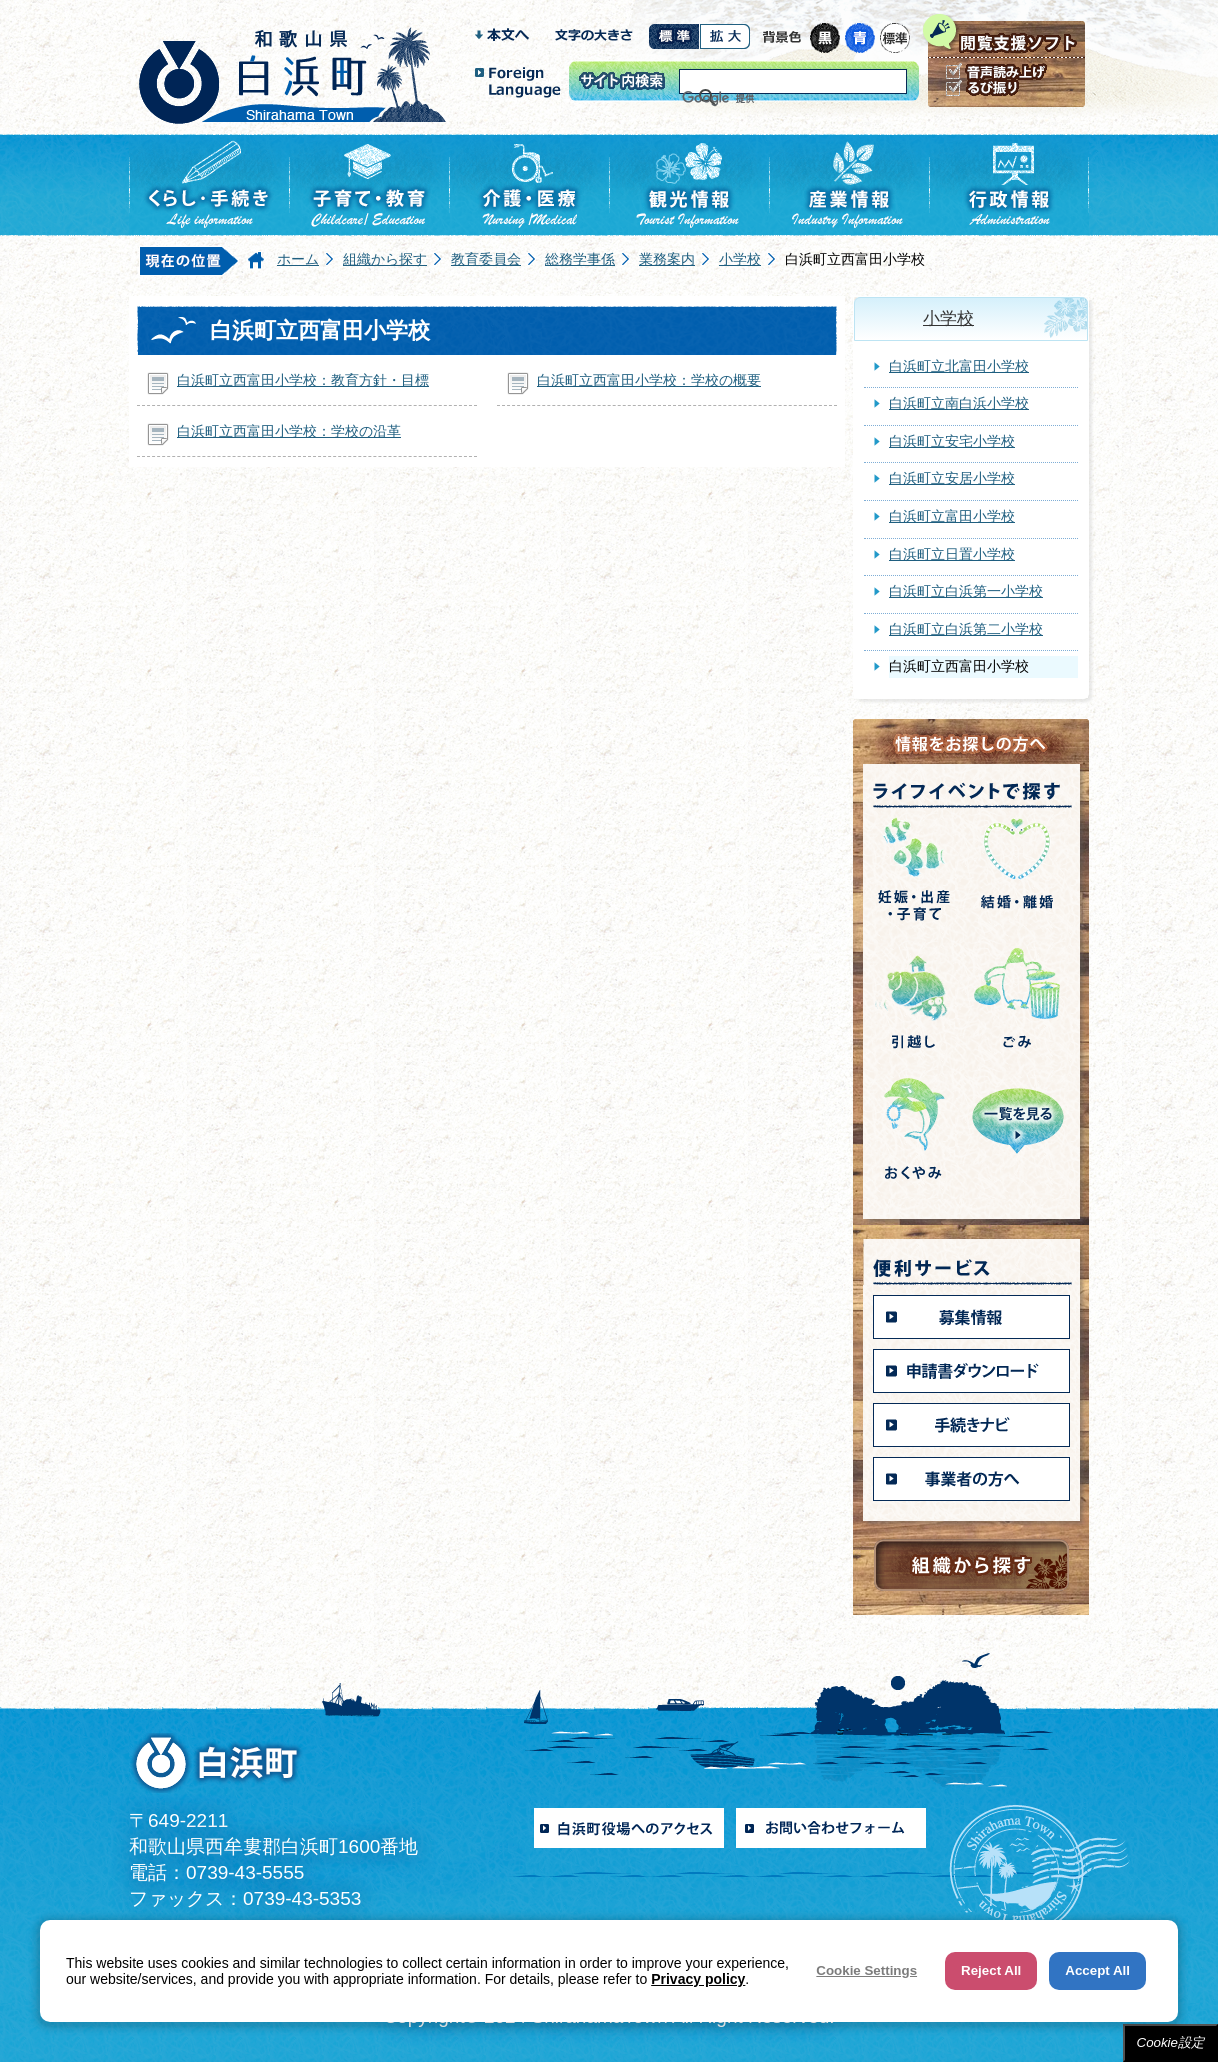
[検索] (768, 98)
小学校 (740, 259)
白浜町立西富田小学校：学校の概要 (649, 380)
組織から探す (385, 259)
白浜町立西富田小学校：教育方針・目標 (303, 380)
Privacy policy (698, 1979)
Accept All (1097, 1970)
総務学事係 (580, 259)
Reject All (991, 1970)
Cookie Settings (866, 1970)
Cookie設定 (1171, 2042)
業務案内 (667, 259)
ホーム (298, 259)
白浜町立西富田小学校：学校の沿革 (289, 431)
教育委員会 (486, 259)
